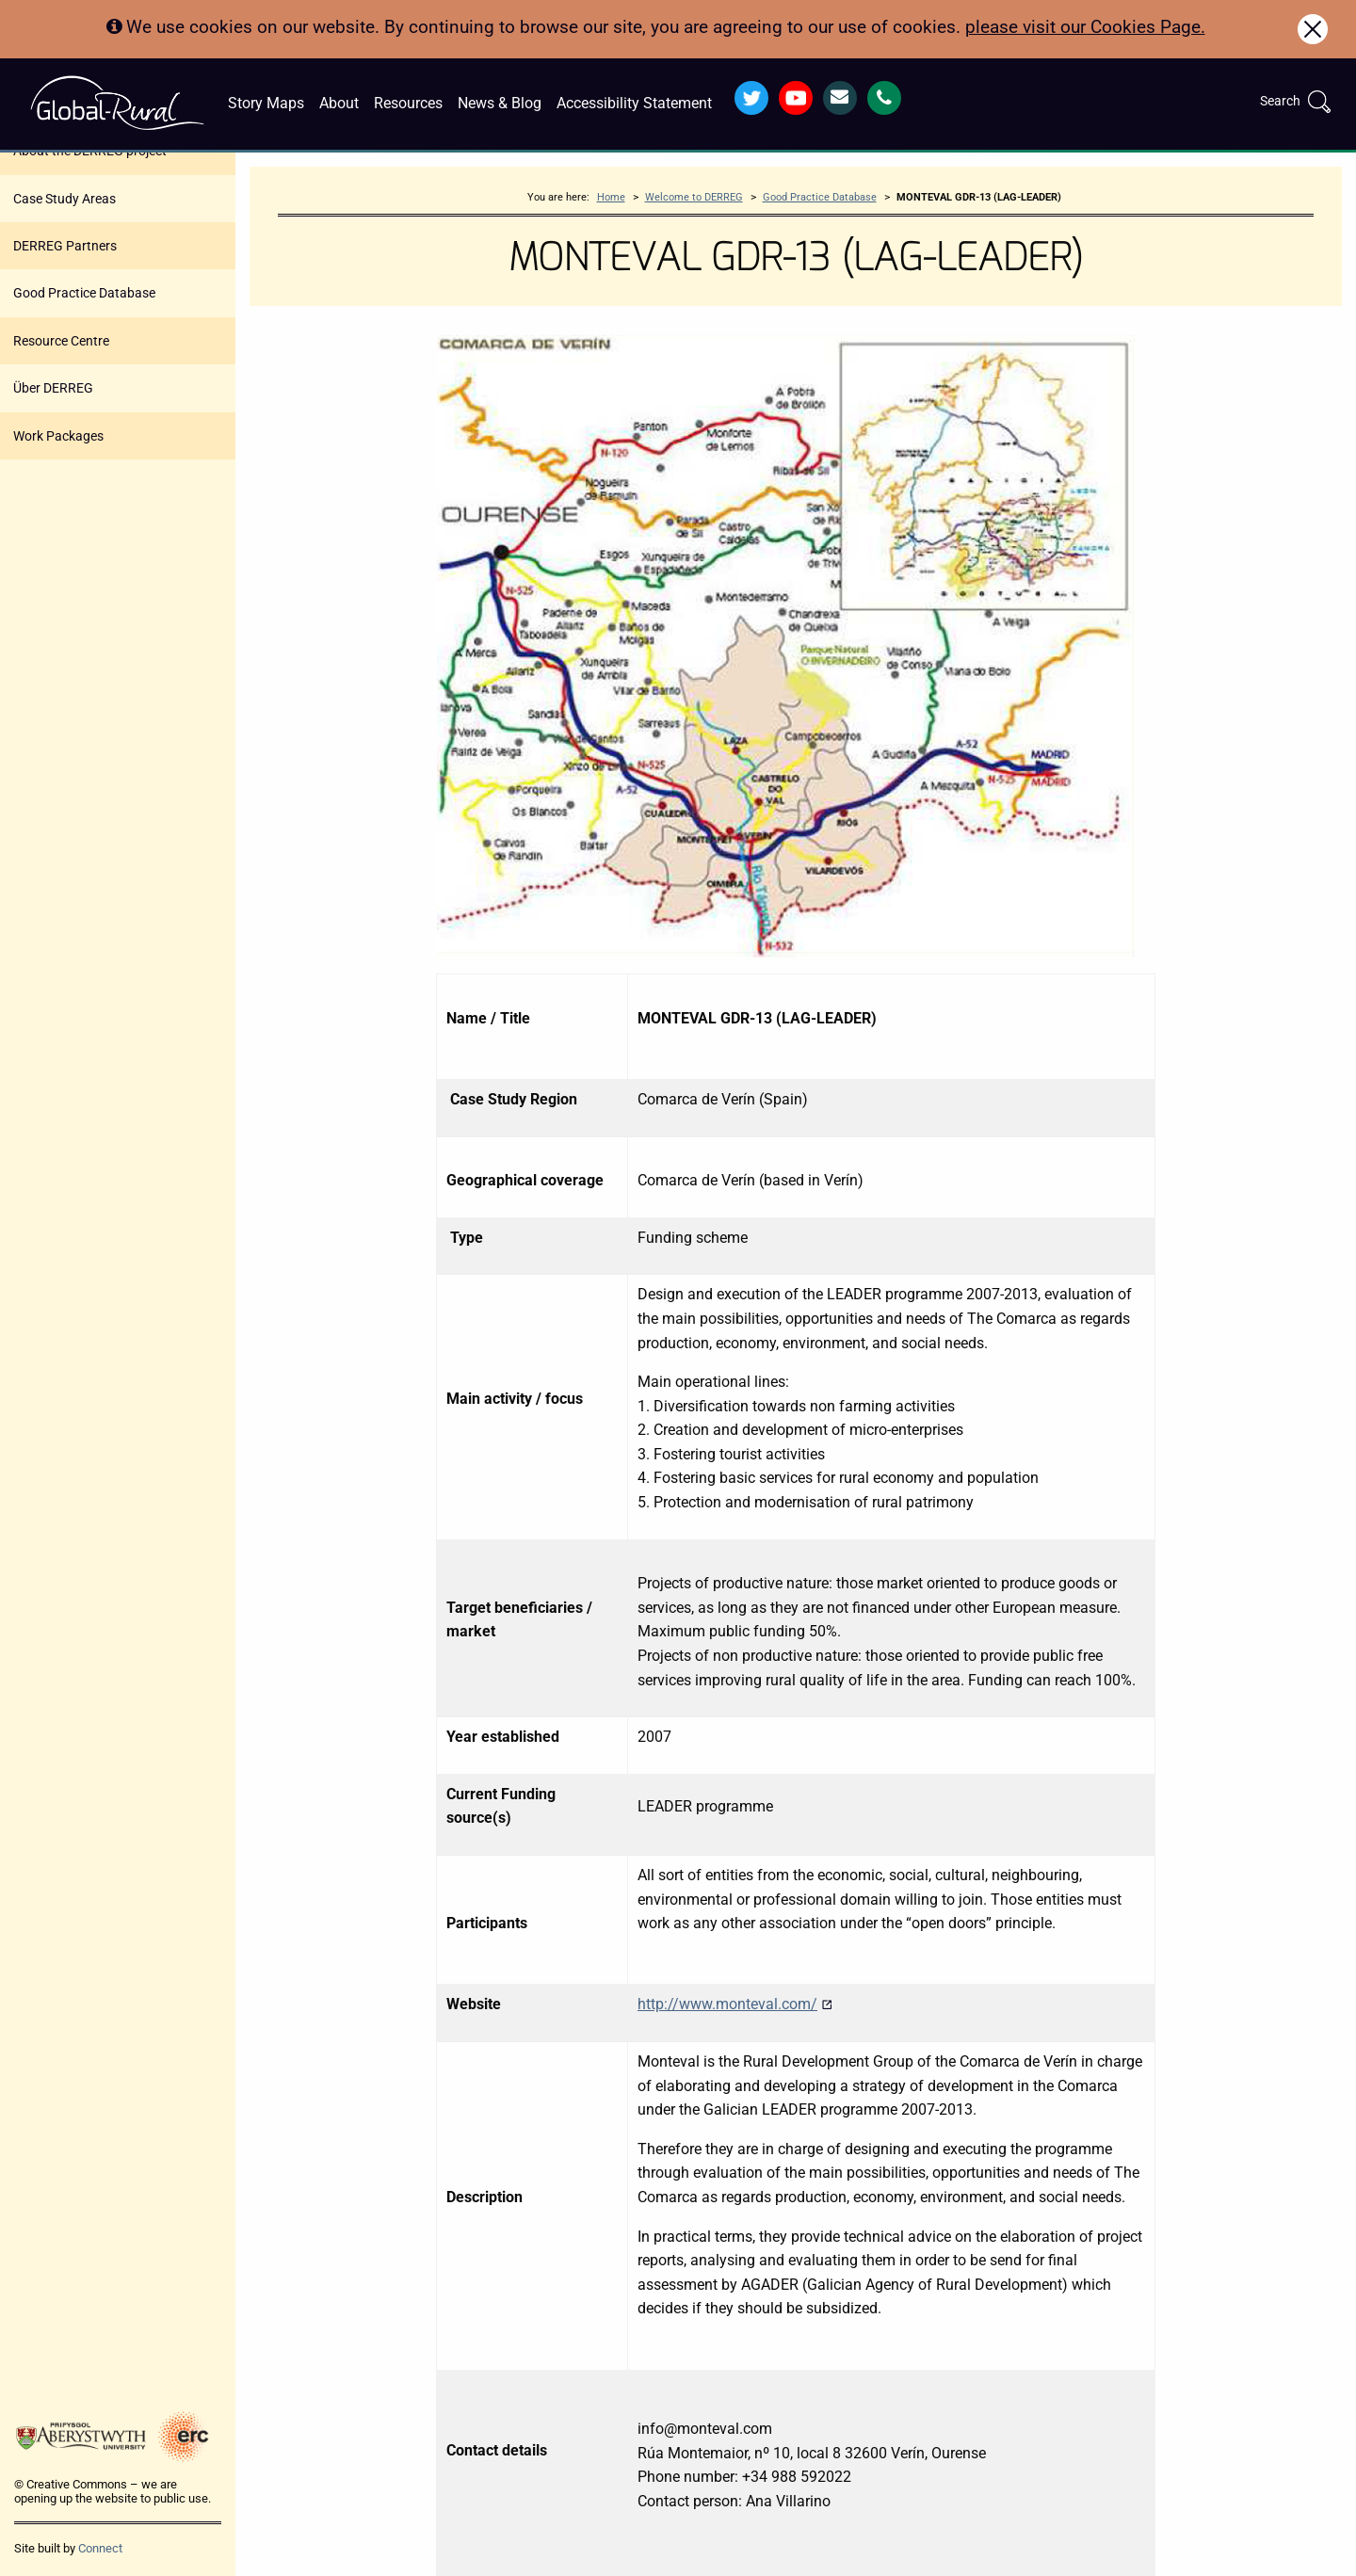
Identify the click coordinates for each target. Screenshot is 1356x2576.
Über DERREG (53, 387)
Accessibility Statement (634, 103)
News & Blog (499, 103)
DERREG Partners (65, 245)
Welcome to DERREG (694, 197)
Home (611, 197)
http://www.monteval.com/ (735, 2004)
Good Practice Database (84, 292)
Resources (408, 103)
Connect (100, 2548)
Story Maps (266, 103)
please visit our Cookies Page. (1085, 27)
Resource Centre (61, 340)
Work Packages (58, 435)
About (339, 103)
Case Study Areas (64, 198)
